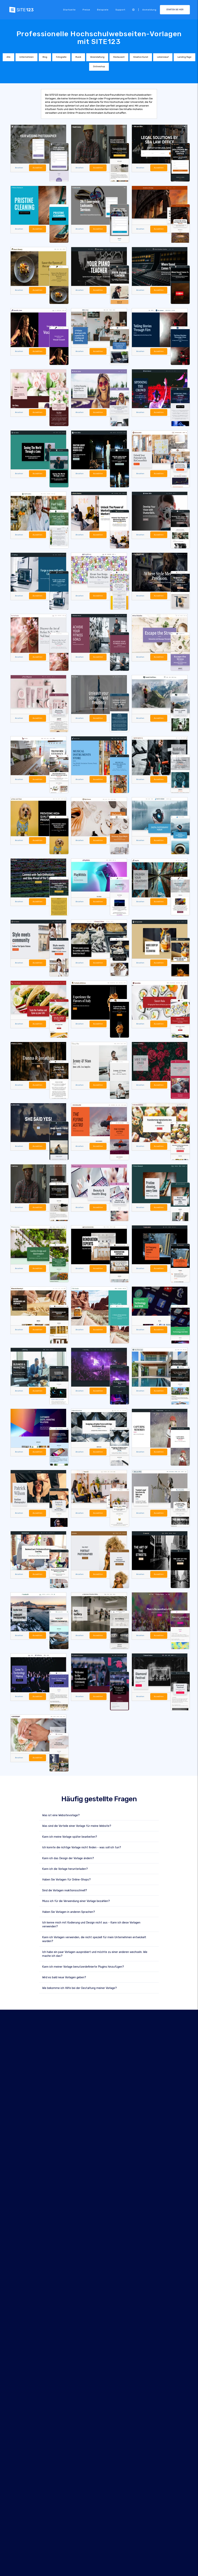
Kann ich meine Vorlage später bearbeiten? (69, 1836)
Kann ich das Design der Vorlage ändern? (68, 1858)
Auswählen (37, 168)
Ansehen (19, 168)
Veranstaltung (97, 57)
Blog (45, 57)
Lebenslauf (163, 57)
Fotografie (61, 57)
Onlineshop (99, 66)
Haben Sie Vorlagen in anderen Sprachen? (68, 1912)
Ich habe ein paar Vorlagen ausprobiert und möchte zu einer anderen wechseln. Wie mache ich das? (94, 1954)
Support (120, 9)
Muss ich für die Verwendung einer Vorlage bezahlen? (76, 1901)
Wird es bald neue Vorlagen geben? (64, 1977)
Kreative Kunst (140, 57)
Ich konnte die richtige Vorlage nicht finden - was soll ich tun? (81, 1847)
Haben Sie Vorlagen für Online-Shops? (66, 1879)
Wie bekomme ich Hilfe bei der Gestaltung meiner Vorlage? (79, 1988)
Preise (86, 9)
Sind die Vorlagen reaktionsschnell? (64, 1890)
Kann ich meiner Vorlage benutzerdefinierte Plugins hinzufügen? (83, 1966)
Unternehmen (26, 57)
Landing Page (184, 57)
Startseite (69, 9)
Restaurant (119, 57)
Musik (78, 57)
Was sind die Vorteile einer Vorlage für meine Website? (76, 1826)
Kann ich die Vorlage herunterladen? (65, 1869)
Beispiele (102, 9)
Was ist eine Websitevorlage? (61, 1815)
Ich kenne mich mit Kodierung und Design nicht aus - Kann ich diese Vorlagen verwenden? (91, 1924)
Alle (8, 57)
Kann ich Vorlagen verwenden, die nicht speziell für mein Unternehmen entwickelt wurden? (94, 1939)
